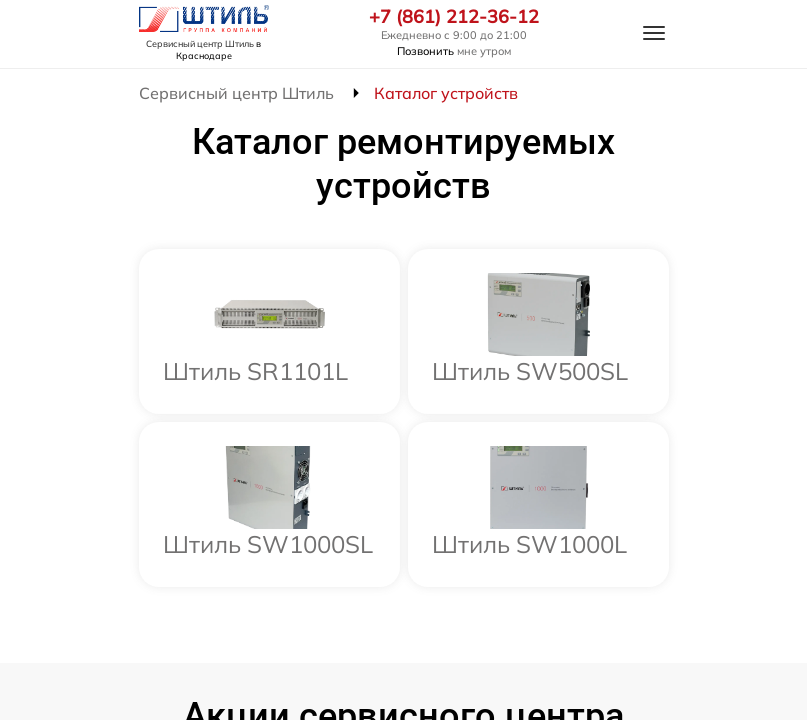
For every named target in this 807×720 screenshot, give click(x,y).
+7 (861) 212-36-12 (454, 17)
